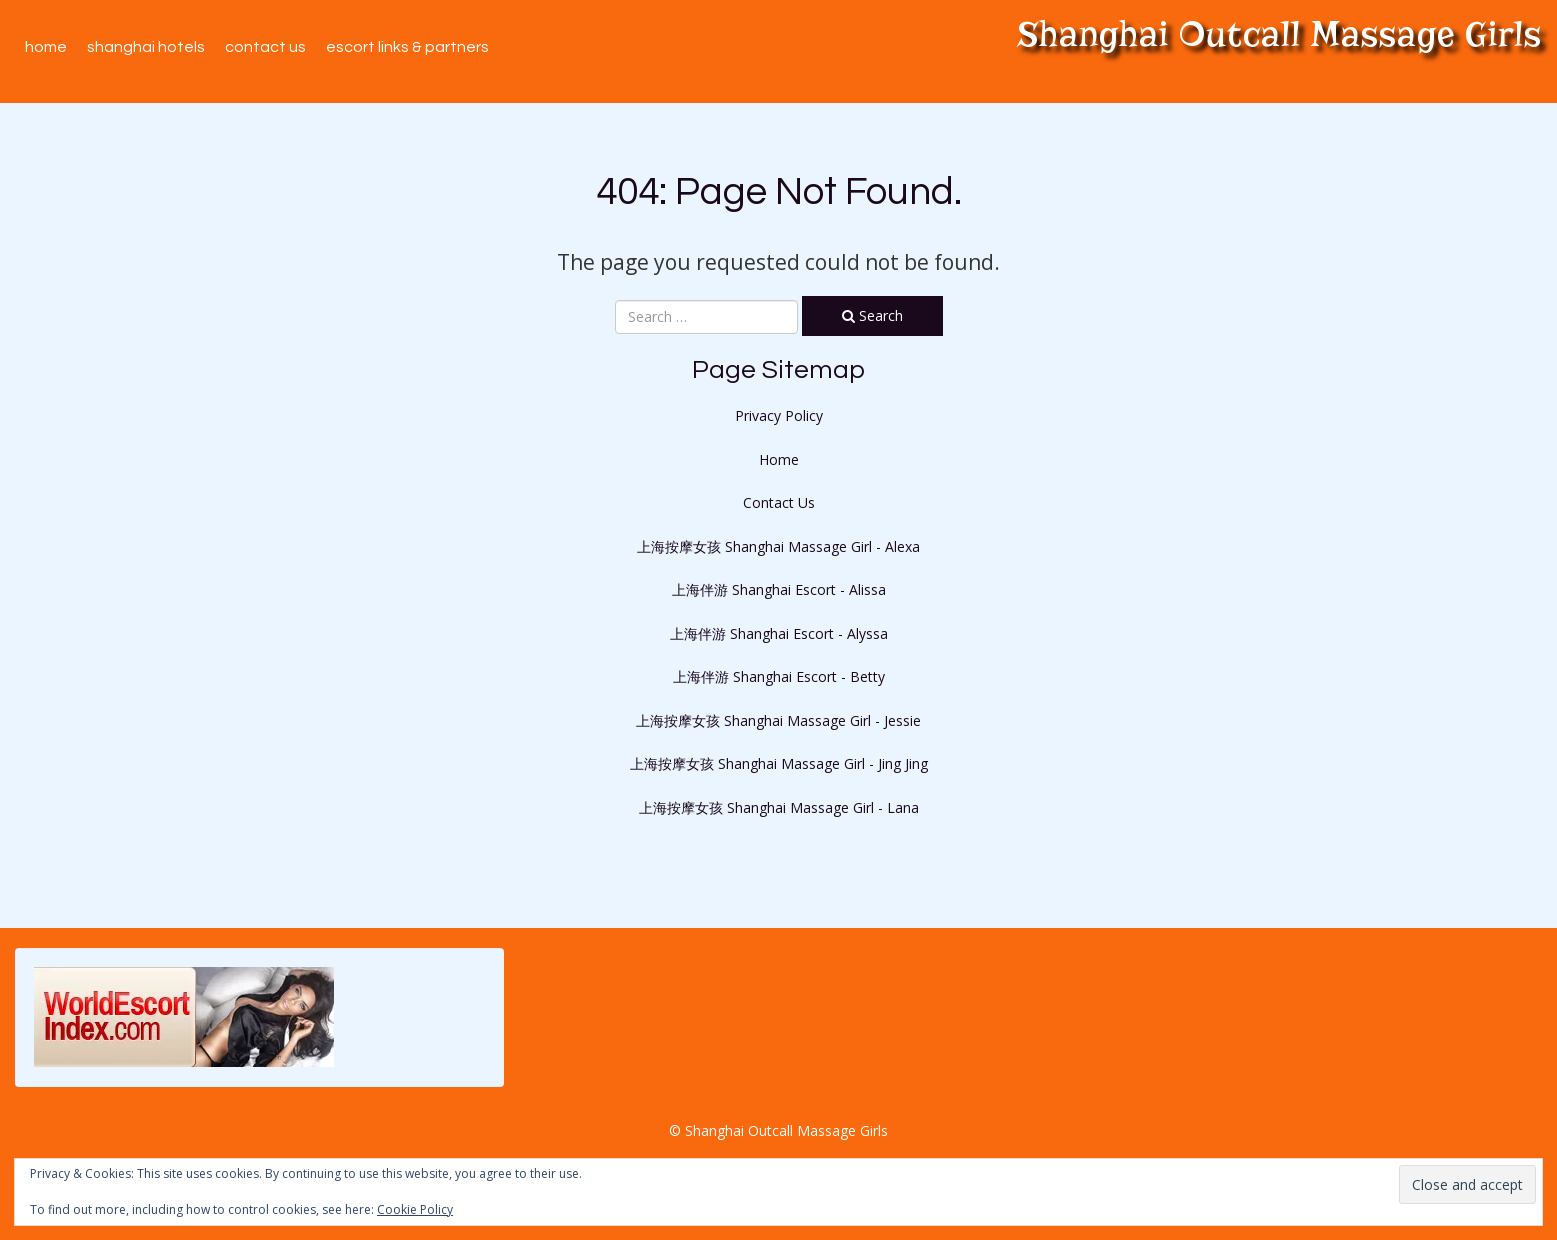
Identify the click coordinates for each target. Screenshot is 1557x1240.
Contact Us (265, 47)
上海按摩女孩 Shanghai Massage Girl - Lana (779, 807)
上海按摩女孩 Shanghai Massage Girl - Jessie (778, 720)
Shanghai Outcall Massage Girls (1279, 34)
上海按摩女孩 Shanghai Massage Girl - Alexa (778, 546)
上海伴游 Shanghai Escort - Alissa (779, 589)
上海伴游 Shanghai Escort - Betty (779, 676)
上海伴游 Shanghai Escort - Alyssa (779, 633)
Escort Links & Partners (407, 47)
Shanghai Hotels (146, 47)
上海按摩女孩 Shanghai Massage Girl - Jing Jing (779, 763)
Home (46, 47)
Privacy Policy (779, 415)
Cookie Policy (415, 1209)
